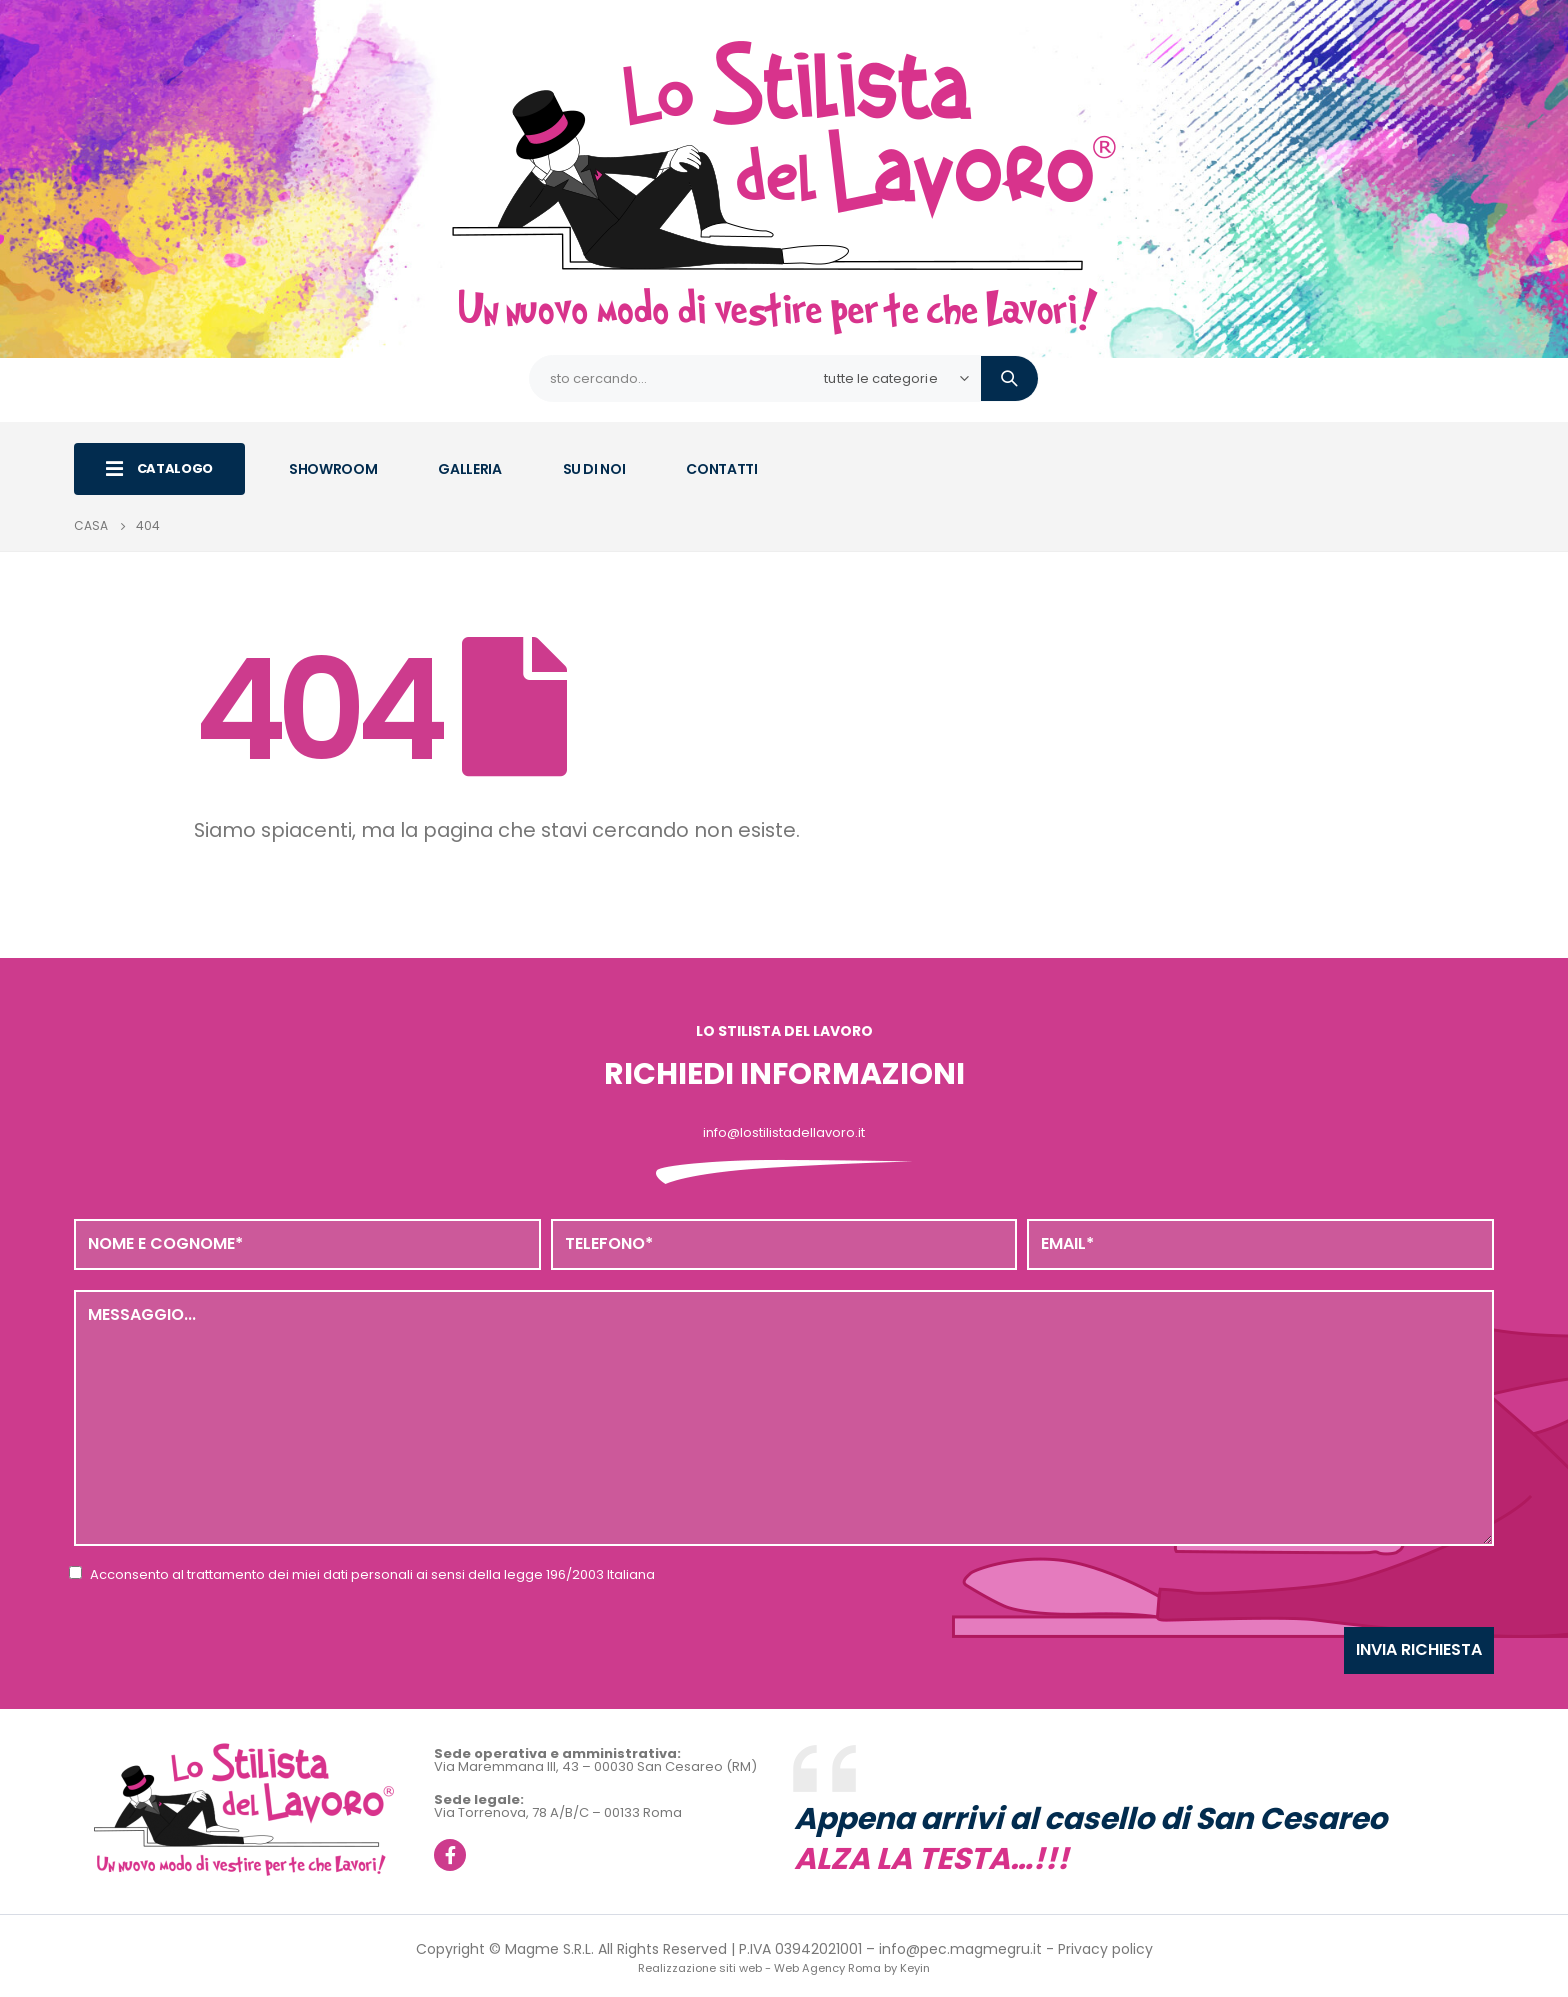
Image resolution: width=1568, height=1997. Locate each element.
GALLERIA (469, 469)
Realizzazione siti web (700, 1968)
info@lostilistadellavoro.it (784, 1132)
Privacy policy (1105, 1949)
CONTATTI (721, 469)
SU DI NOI (594, 469)
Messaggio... (784, 1418)
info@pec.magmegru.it (960, 1949)
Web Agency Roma (827, 1968)
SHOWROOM (333, 469)
